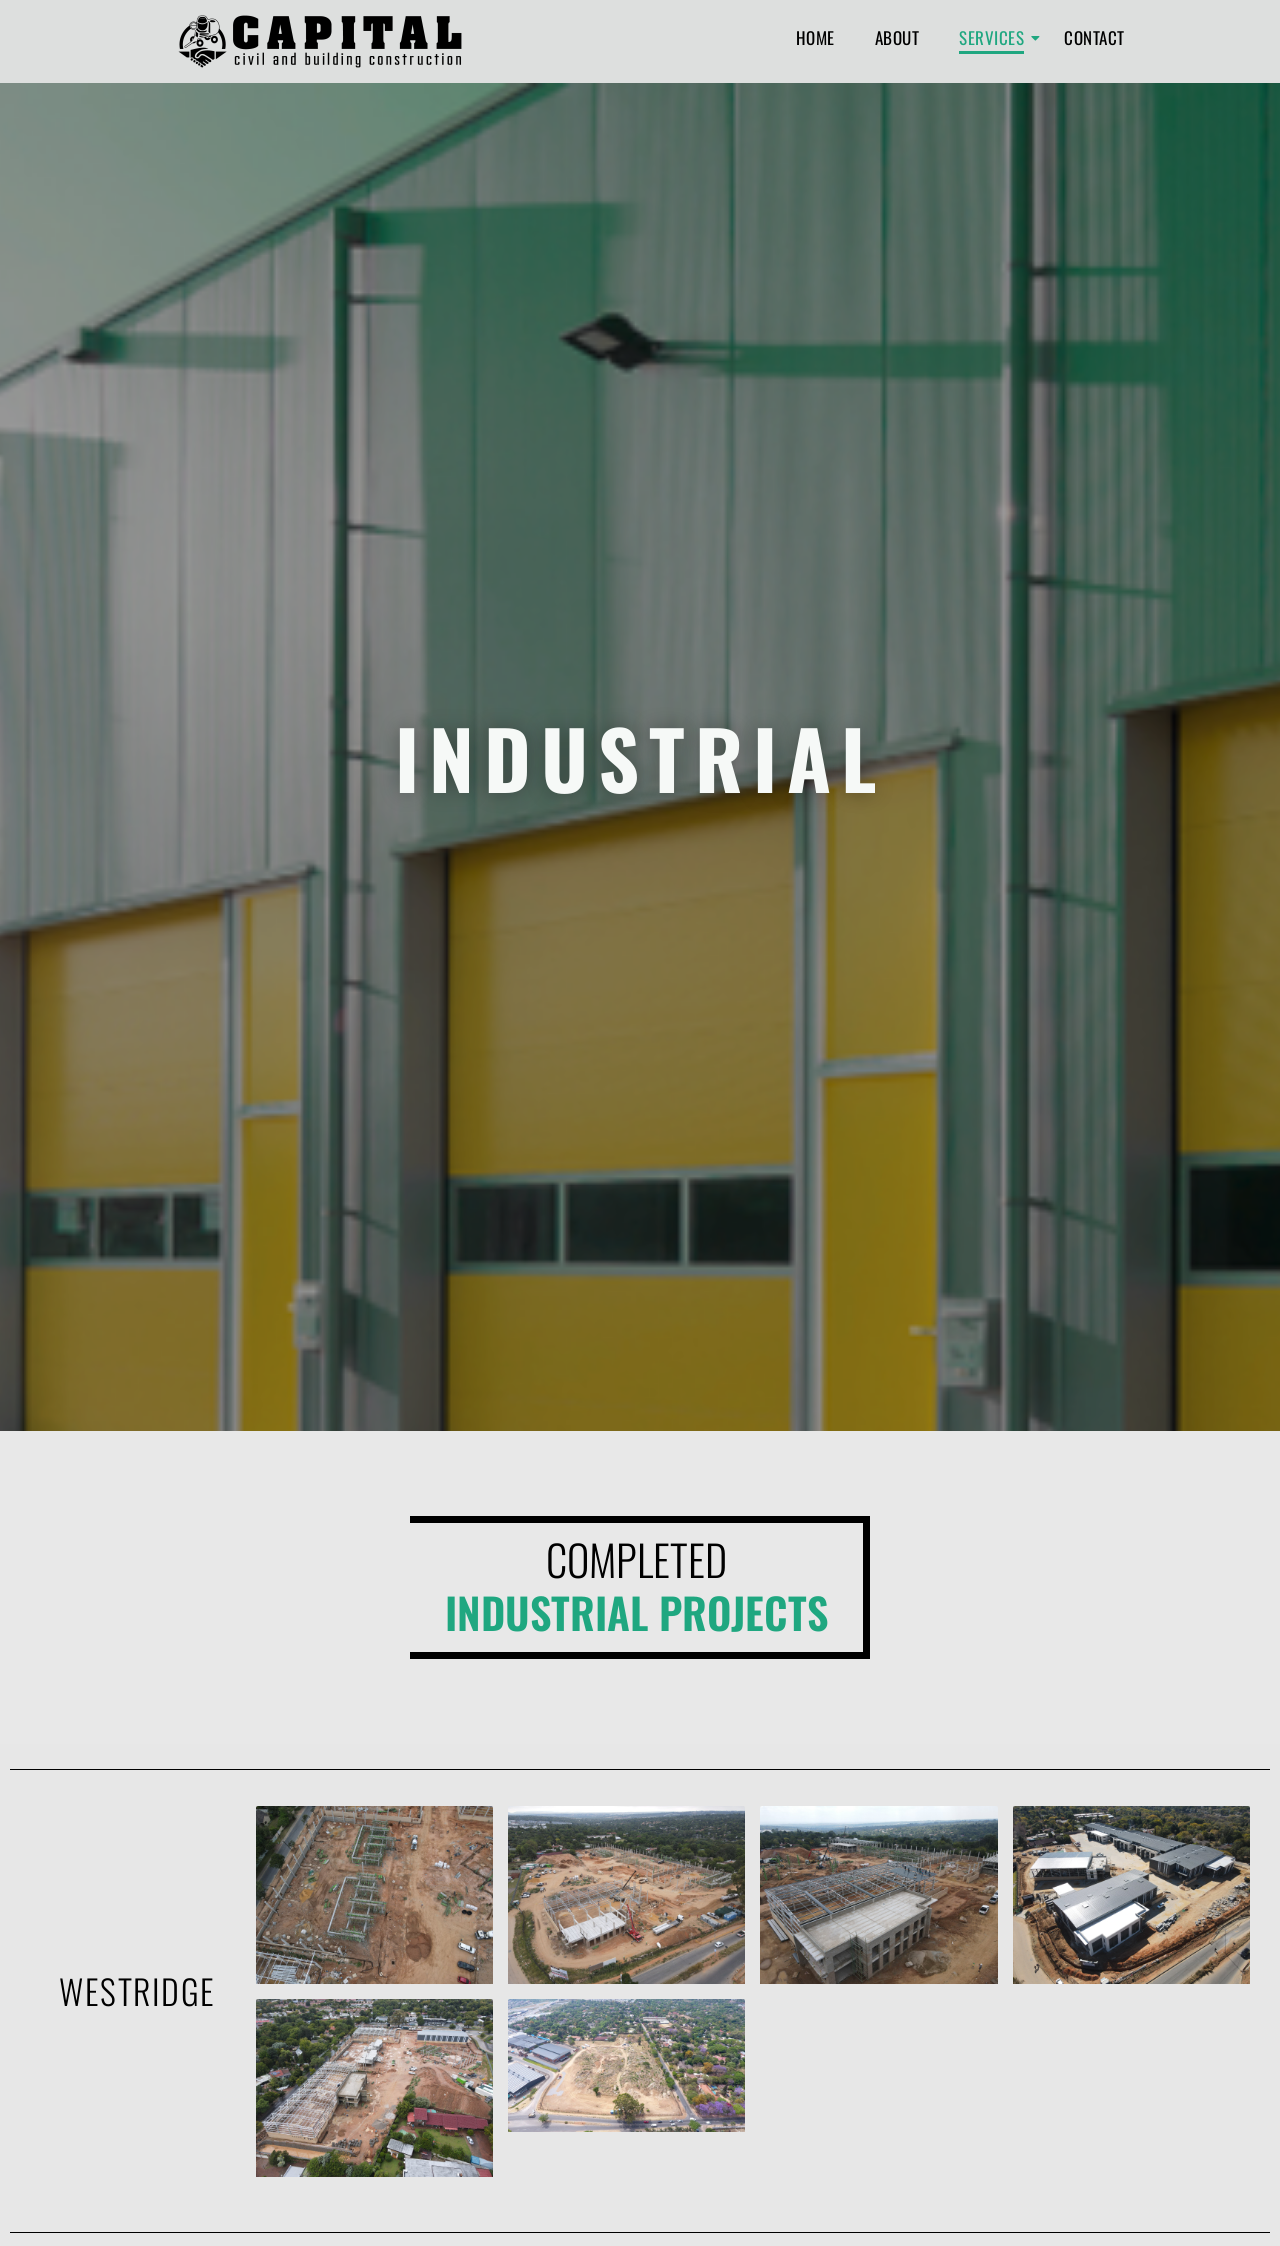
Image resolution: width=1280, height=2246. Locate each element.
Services (996, 37)
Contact (1094, 37)
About (897, 37)
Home (815, 37)
